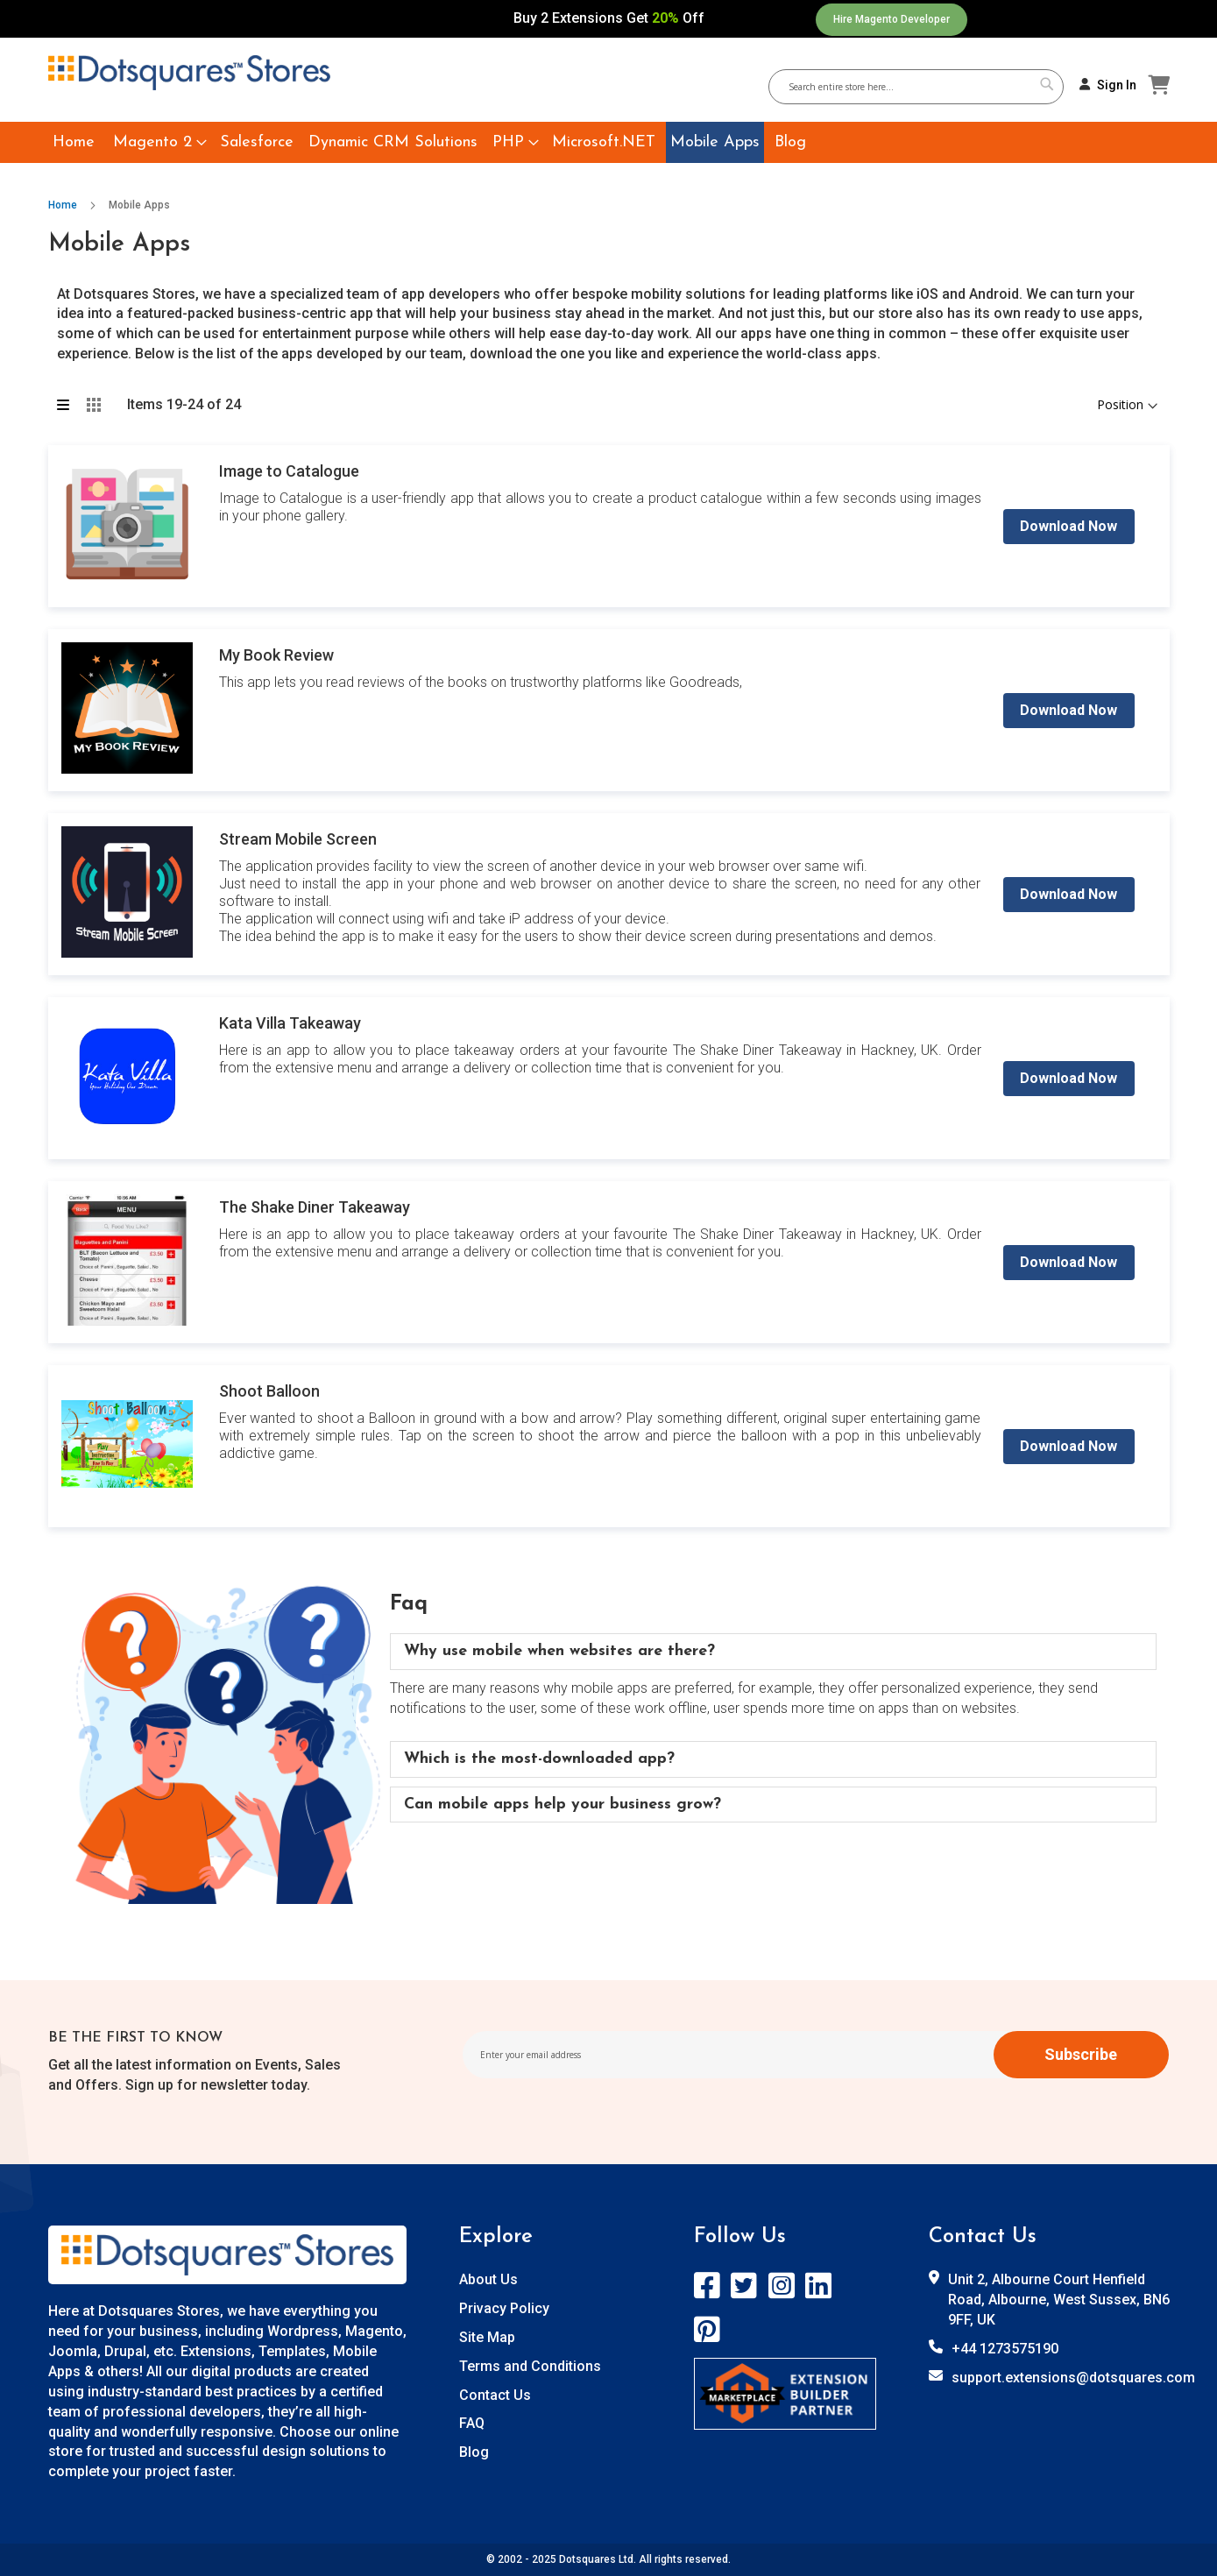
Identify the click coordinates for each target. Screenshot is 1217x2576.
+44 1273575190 (1005, 2348)
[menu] (609, 142)
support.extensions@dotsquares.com (1073, 2377)
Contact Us (495, 2395)
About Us (488, 2279)
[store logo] (189, 72)
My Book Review (276, 655)
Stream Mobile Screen (298, 839)
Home (64, 205)
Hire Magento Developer (891, 19)
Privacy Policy (504, 2308)
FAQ (472, 2423)
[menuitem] (73, 142)
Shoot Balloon (269, 1391)
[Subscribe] (1081, 2054)
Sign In (1116, 85)
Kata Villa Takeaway (290, 1023)
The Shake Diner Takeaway (314, 1207)
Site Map (487, 2337)
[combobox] (922, 86)
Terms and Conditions (530, 2366)
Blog (474, 2452)
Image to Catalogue (289, 471)
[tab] (773, 1651)
